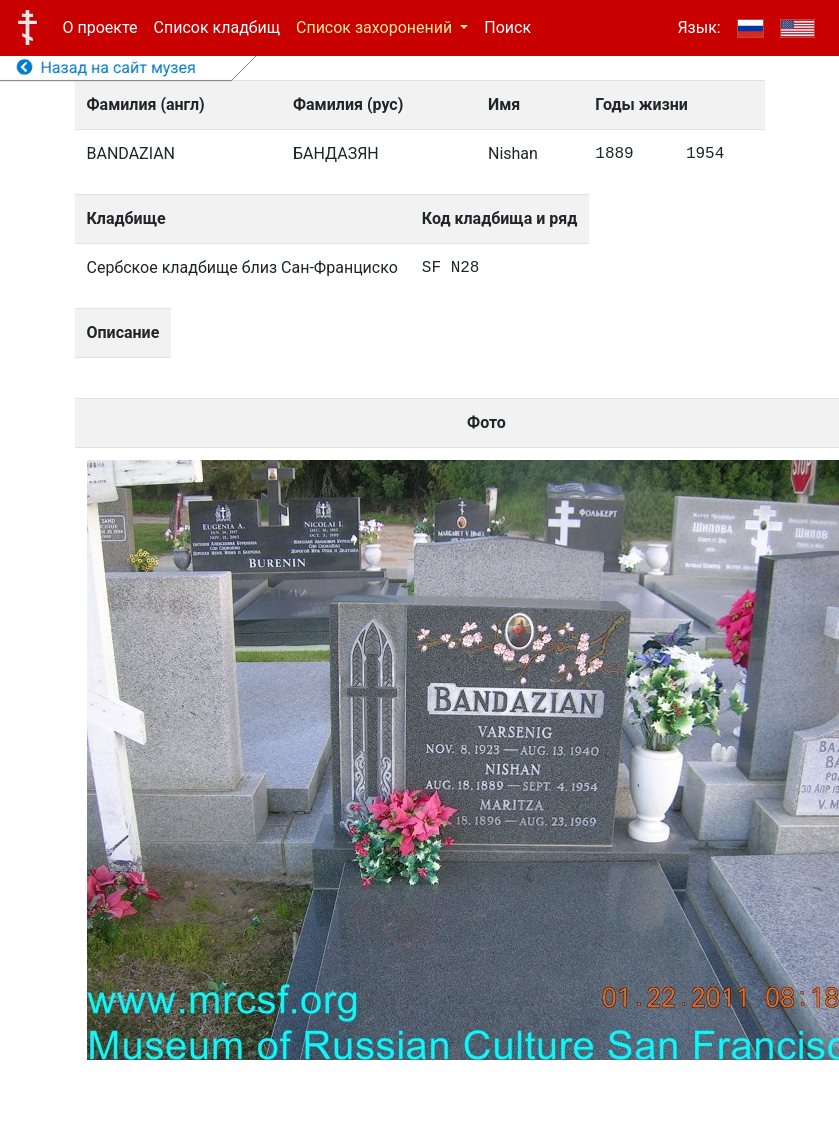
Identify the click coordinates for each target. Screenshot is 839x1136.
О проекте (100, 27)
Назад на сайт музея (106, 67)
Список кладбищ (217, 27)
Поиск (507, 27)
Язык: (698, 27)
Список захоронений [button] (376, 27)
